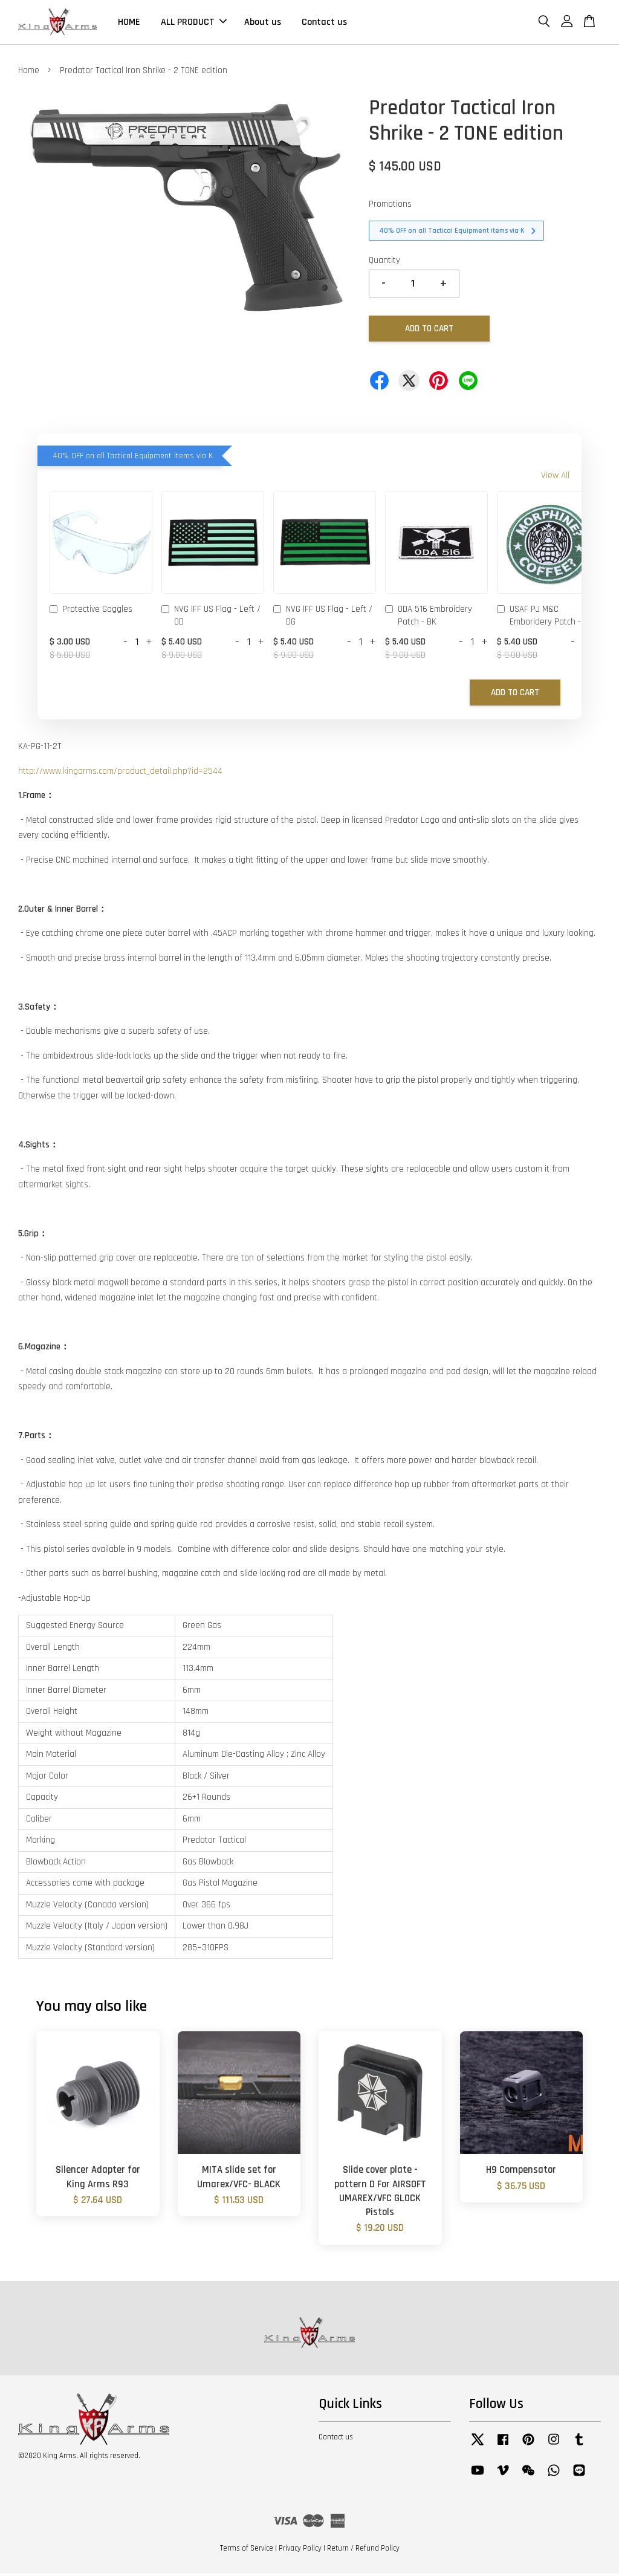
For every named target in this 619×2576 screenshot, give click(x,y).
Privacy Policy (300, 2551)
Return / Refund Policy (363, 2551)
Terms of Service (246, 2551)
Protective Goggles (91, 613)
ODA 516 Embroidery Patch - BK (428, 618)
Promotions (390, 207)
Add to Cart (515, 695)
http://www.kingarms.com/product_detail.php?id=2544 (120, 773)
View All (555, 478)
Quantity (384, 263)
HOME (129, 23)
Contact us (324, 23)
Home (28, 73)
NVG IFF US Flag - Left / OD (211, 618)
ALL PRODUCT (194, 23)
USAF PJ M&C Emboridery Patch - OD (545, 618)
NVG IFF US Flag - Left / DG (322, 618)
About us (262, 23)
